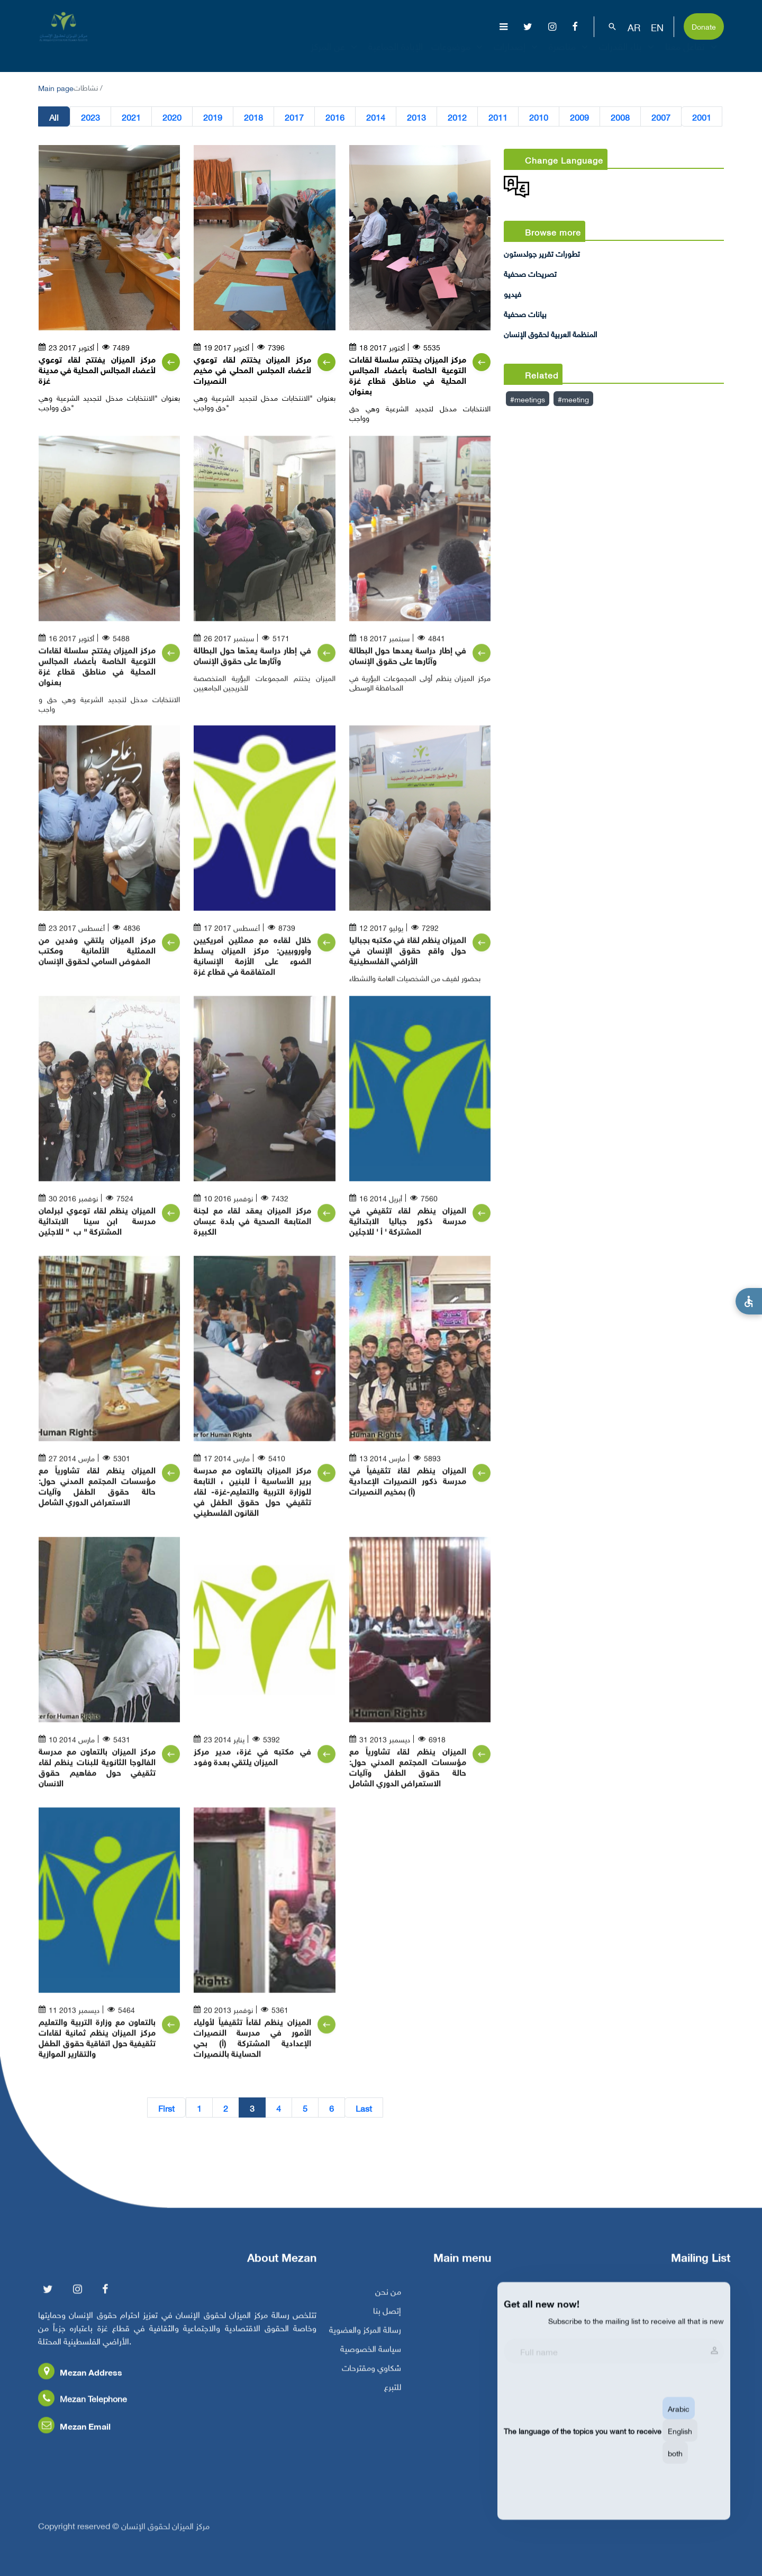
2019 (212, 118)
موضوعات (458, 53)
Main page (56, 87)
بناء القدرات (628, 53)
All (54, 118)
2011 (497, 118)
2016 (334, 118)
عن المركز (335, 53)
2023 (90, 118)
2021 (131, 118)
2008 (620, 118)
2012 (457, 118)
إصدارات (517, 53)
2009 (579, 118)
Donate (704, 25)
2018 (253, 118)
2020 (172, 118)
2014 (375, 118)
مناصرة (570, 53)
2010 (538, 118)
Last (364, 2109)
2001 (701, 118)
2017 (294, 118)
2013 (416, 118)
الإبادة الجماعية (395, 53)
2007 (660, 118)
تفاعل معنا (692, 53)
